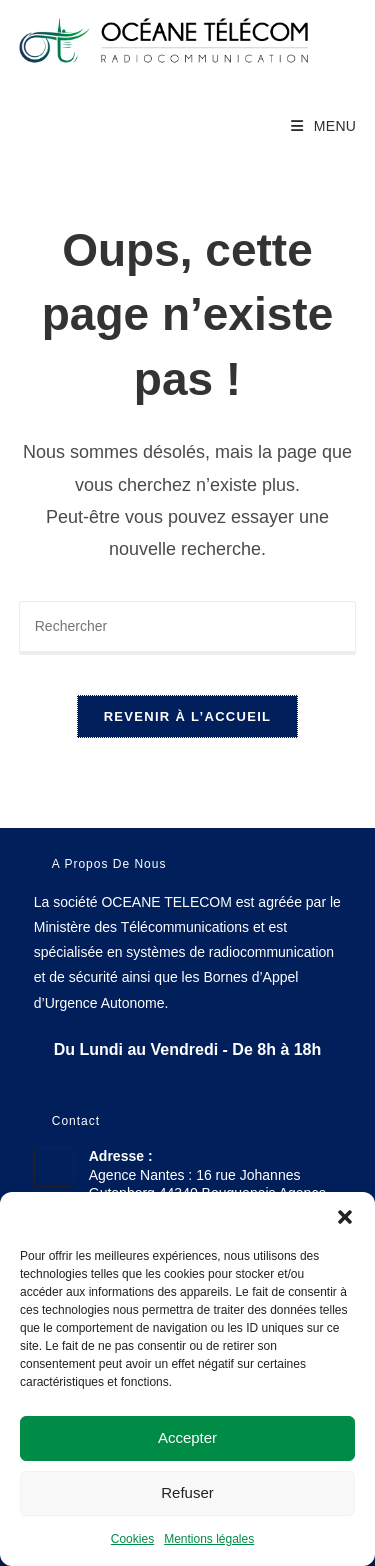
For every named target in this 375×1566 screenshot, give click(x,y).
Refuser (187, 1492)
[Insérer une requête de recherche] (188, 628)
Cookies (132, 1539)
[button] (345, 1217)
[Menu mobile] (323, 126)
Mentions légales (209, 1539)
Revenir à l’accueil (188, 716)
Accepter (187, 1437)
